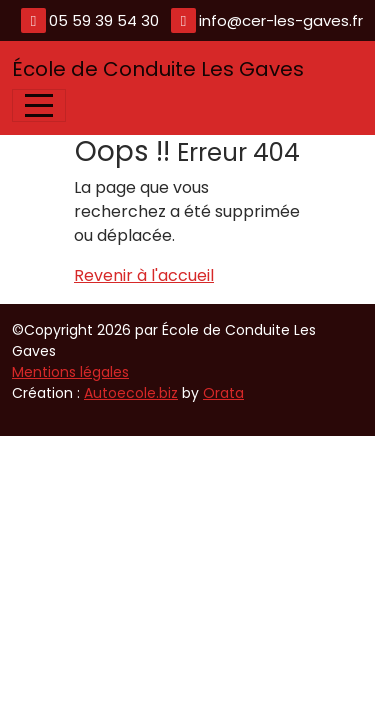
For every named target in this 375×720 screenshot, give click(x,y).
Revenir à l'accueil (144, 275)
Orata (223, 393)
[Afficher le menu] (39, 105)
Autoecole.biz (131, 393)
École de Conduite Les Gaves (158, 69)
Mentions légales (70, 372)
